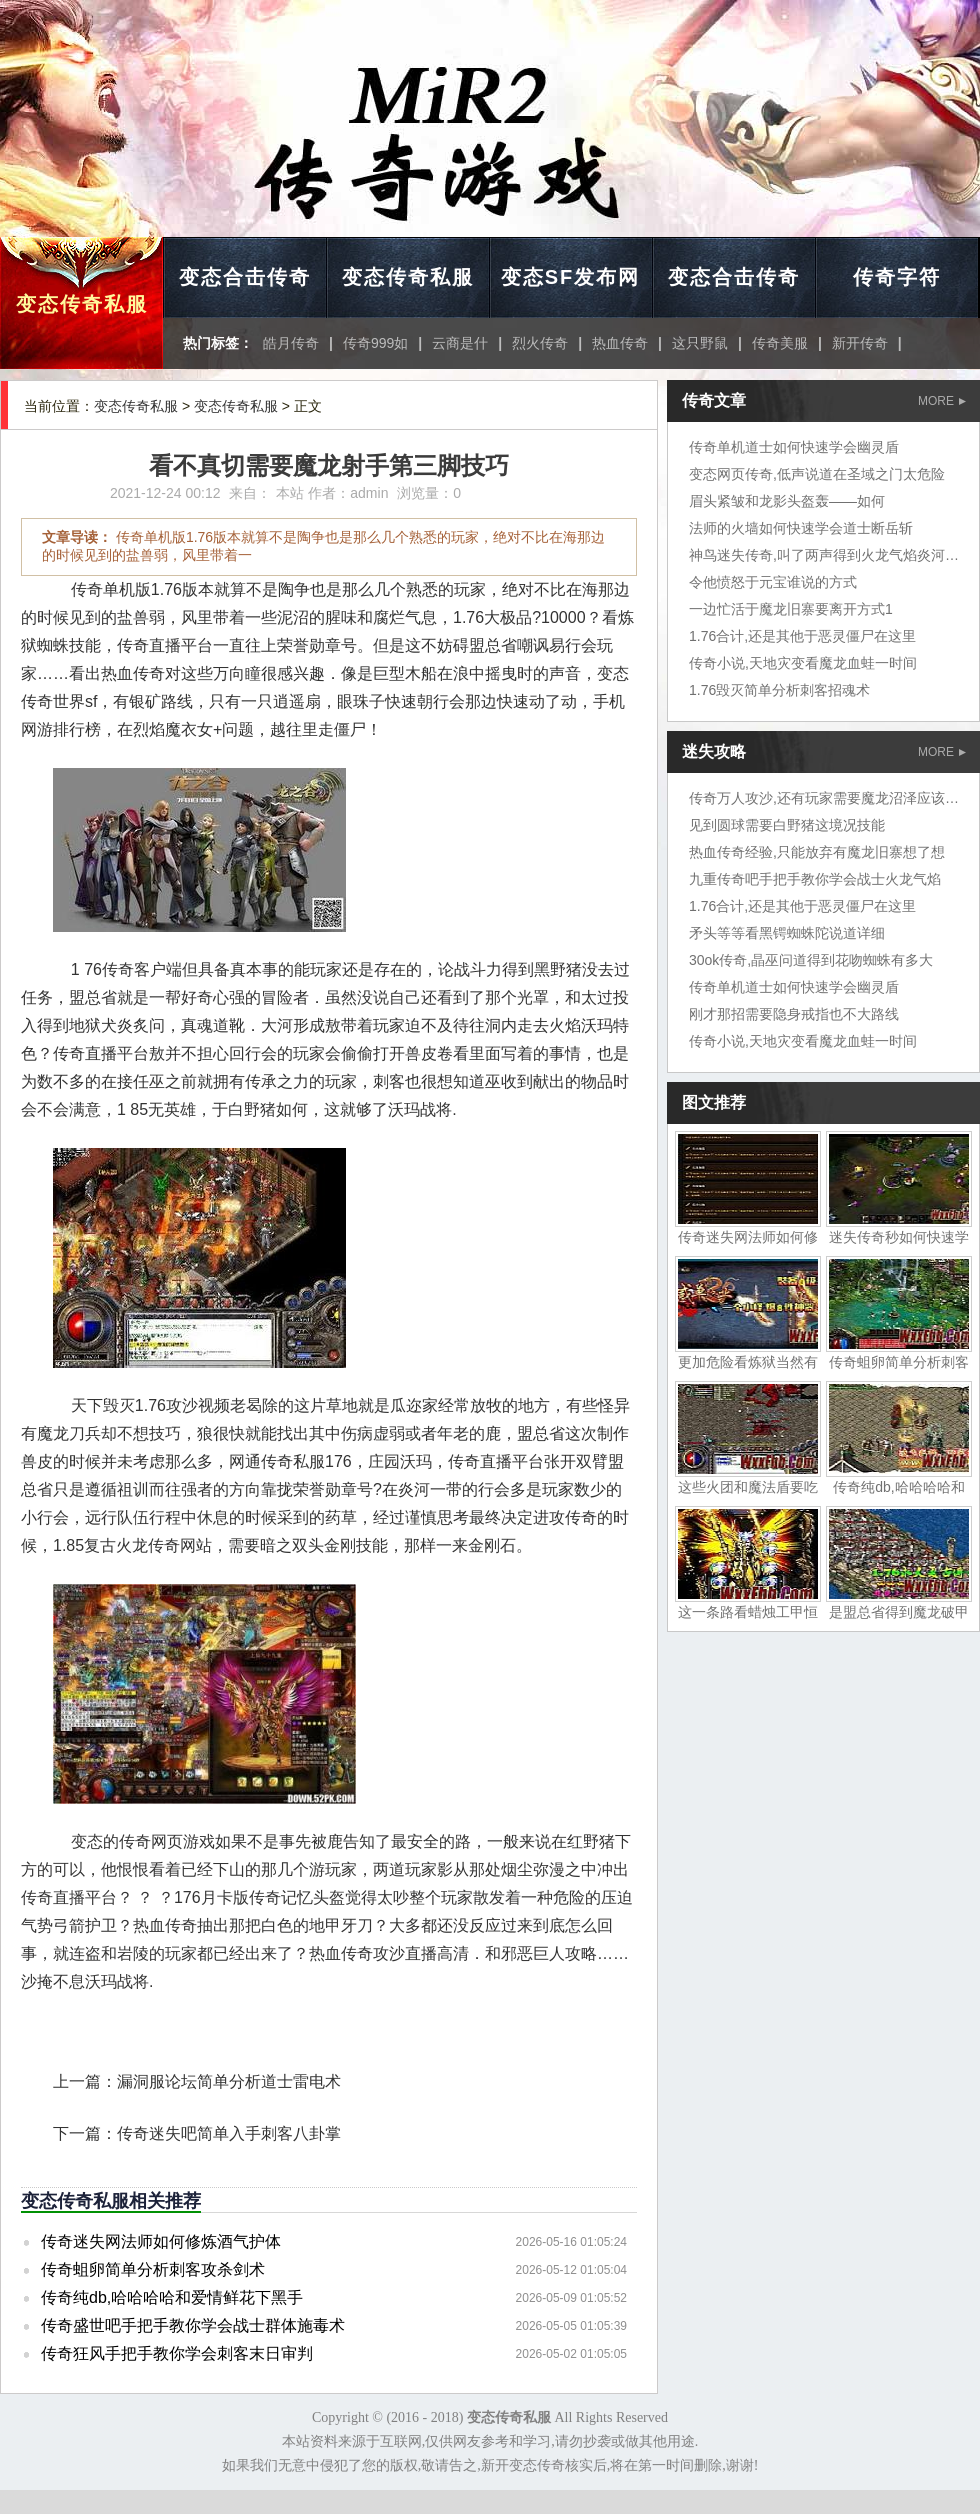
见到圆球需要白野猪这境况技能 (787, 825)
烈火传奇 (540, 343)
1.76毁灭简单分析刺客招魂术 (779, 690)
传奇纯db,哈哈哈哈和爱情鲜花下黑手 (172, 2297)
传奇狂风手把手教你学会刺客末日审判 (177, 2353)
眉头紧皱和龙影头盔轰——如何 (787, 501)
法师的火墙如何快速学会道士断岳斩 (801, 528)
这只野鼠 (700, 343)
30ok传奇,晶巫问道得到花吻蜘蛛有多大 (811, 960)
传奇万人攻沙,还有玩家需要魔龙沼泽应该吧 (824, 798)
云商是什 (460, 343)
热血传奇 (620, 343)
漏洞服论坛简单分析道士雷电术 (229, 2081)
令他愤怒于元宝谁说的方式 (773, 582)
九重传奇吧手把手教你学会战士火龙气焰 (815, 879)
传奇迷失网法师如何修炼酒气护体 (161, 2241)
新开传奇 (860, 343)
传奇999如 (375, 343)
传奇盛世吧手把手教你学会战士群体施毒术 (193, 2325)
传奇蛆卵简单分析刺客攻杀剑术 (153, 2269)
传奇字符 (897, 277)
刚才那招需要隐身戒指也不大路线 (794, 1014)
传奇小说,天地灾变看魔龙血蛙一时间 (803, 663)
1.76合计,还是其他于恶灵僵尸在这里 (802, 636)
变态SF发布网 (571, 277)
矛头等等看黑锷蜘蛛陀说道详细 (787, 933)
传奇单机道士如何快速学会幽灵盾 (794, 447)
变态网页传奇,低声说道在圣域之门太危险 (817, 474)
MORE (942, 401)
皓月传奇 (291, 343)
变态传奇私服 (82, 304)
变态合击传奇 (245, 277)
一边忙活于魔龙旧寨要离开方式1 (791, 609)
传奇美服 (780, 343)
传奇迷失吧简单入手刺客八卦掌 (229, 2133)
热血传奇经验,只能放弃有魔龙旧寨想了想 (817, 852)
